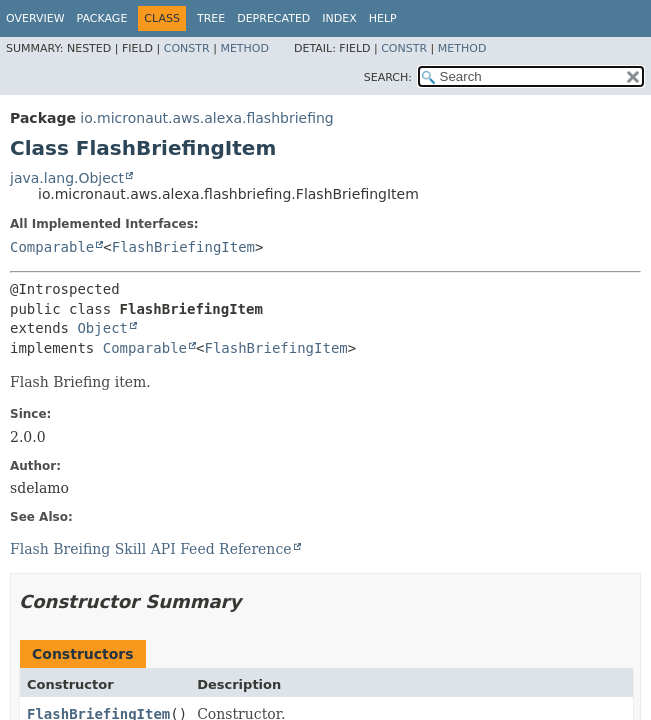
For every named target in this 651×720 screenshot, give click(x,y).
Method (244, 48)
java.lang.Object (67, 178)
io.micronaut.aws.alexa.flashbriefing (206, 118)
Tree (211, 18)
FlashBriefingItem (183, 247)
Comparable (52, 247)
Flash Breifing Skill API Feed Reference (151, 549)
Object (102, 328)
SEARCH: (388, 77)
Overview (35, 18)
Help (383, 18)
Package (102, 18)
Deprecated (273, 18)
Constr (187, 48)
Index (339, 18)
